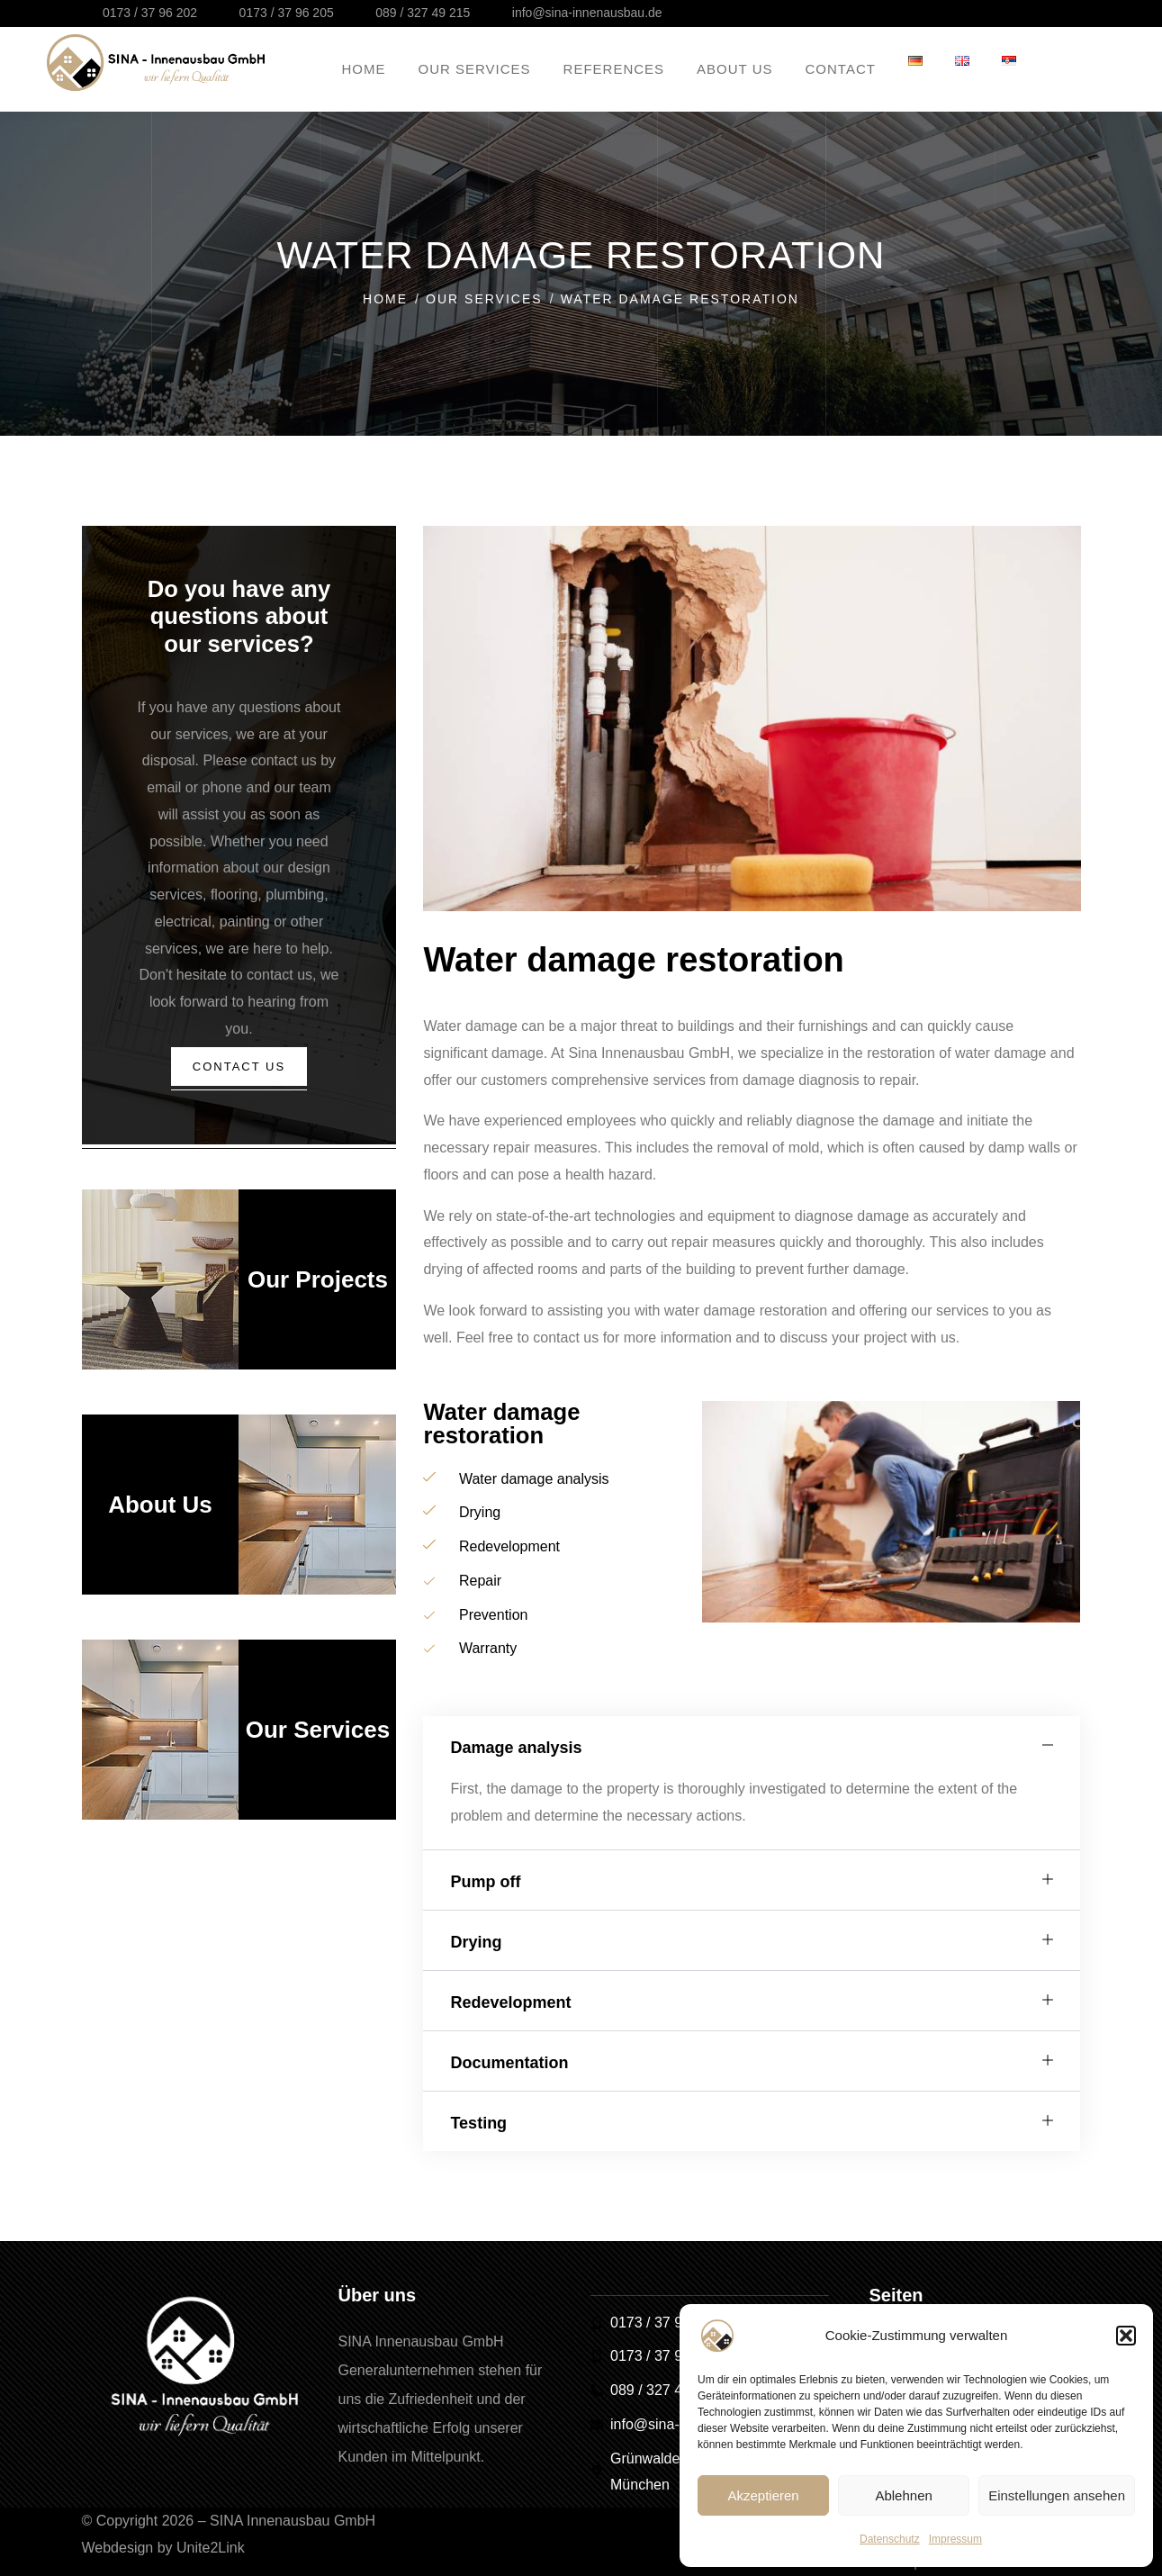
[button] (1126, 2336)
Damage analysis (515, 1748)
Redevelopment (510, 2002)
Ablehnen (903, 2495)
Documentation (509, 2063)
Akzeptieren (762, 2495)
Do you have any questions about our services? (239, 616)
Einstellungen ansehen (1056, 2495)
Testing (478, 2123)
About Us (160, 1511)
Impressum (955, 2539)
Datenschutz (890, 2539)
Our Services (484, 299)
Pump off (485, 1882)
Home (385, 299)
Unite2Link (210, 2547)
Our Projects (318, 1286)
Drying (475, 1942)
